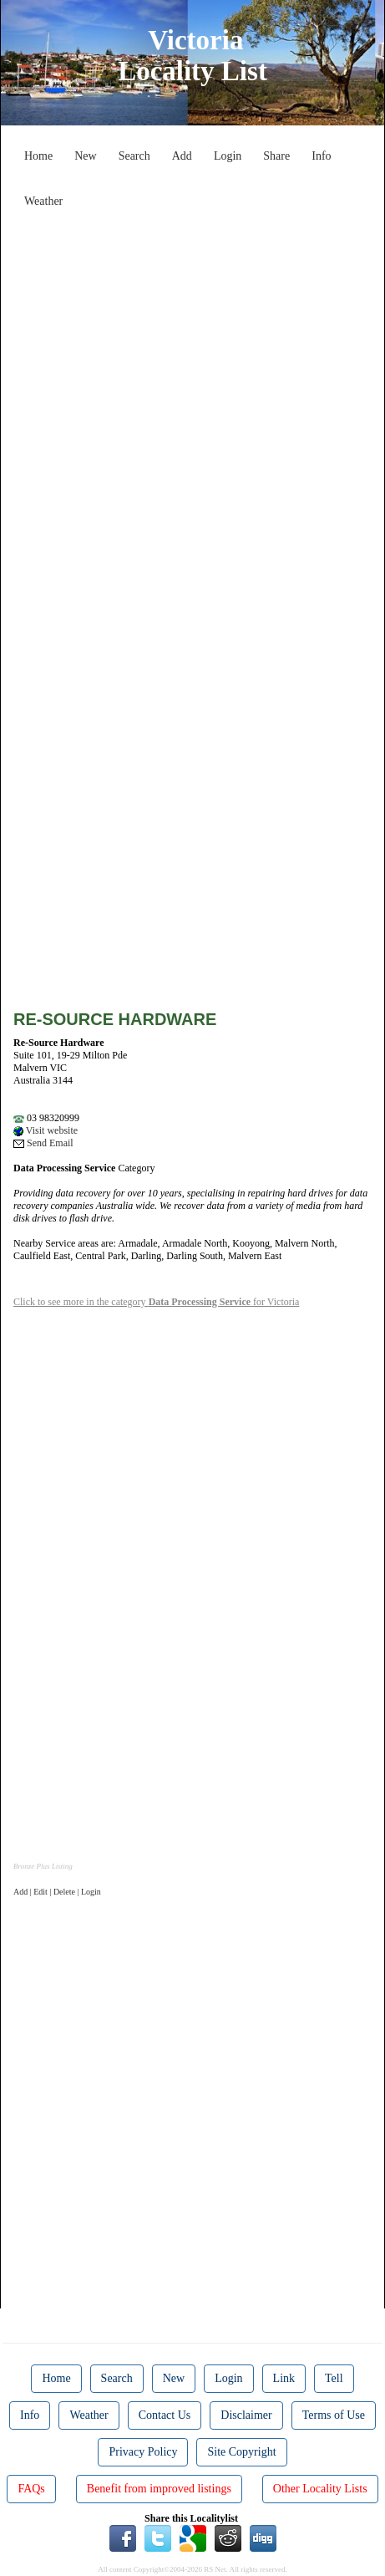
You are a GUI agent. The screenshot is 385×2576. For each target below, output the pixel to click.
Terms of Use (333, 2415)
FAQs (31, 2488)
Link (284, 2378)
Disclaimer (245, 2415)
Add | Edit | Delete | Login (57, 1891)
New (85, 156)
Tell (334, 2378)
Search (134, 156)
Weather (43, 201)
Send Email (43, 1143)
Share (276, 156)
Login (227, 156)
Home (38, 156)
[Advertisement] (192, 408)
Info (321, 156)
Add (182, 156)
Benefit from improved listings (159, 2488)
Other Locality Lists (320, 2488)
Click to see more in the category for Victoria (156, 1302)
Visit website (45, 1130)
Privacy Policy (143, 2452)
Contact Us (165, 2415)
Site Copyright (241, 2452)
